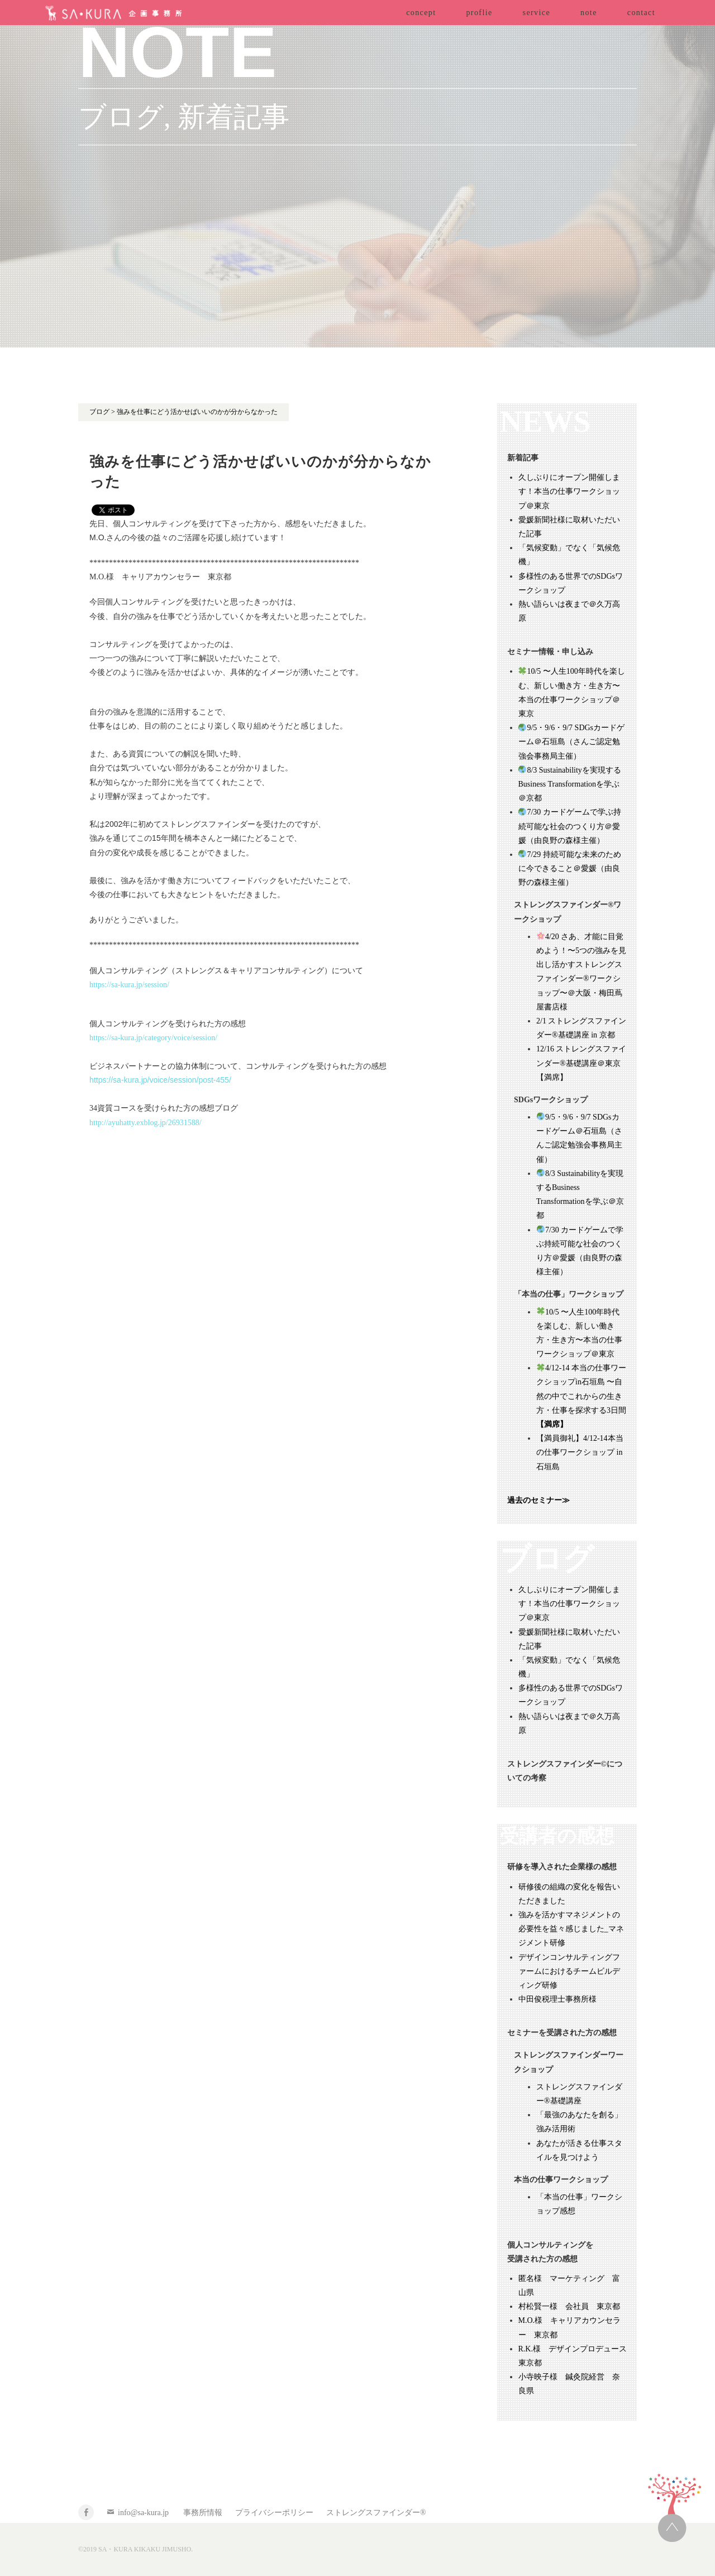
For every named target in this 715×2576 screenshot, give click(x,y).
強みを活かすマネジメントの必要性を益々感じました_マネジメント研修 (571, 1929)
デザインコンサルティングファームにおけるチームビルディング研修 (569, 1971)
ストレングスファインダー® (376, 2512)
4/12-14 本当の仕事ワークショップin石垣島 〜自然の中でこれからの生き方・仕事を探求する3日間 (581, 1396)
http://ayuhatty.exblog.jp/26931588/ (145, 1122)
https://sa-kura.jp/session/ (129, 984)
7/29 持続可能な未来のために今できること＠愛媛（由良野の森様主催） (569, 868)
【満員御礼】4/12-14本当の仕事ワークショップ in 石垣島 (579, 1452)
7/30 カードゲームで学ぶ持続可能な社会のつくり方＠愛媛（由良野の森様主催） (569, 826)
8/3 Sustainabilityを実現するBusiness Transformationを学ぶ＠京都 (569, 784)
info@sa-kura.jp (143, 2512)
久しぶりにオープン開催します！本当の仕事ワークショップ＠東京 (569, 491)
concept (421, 12)
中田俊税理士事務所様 (557, 1999)
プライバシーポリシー (274, 2512)
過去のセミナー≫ (538, 1500)
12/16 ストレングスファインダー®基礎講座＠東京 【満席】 (582, 1063)
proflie (479, 12)
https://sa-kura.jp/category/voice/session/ (153, 1038)
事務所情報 (202, 2512)
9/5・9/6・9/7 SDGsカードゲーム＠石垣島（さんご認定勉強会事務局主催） (571, 741)
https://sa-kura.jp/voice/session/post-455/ (160, 1079)
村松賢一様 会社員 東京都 (569, 2306)
